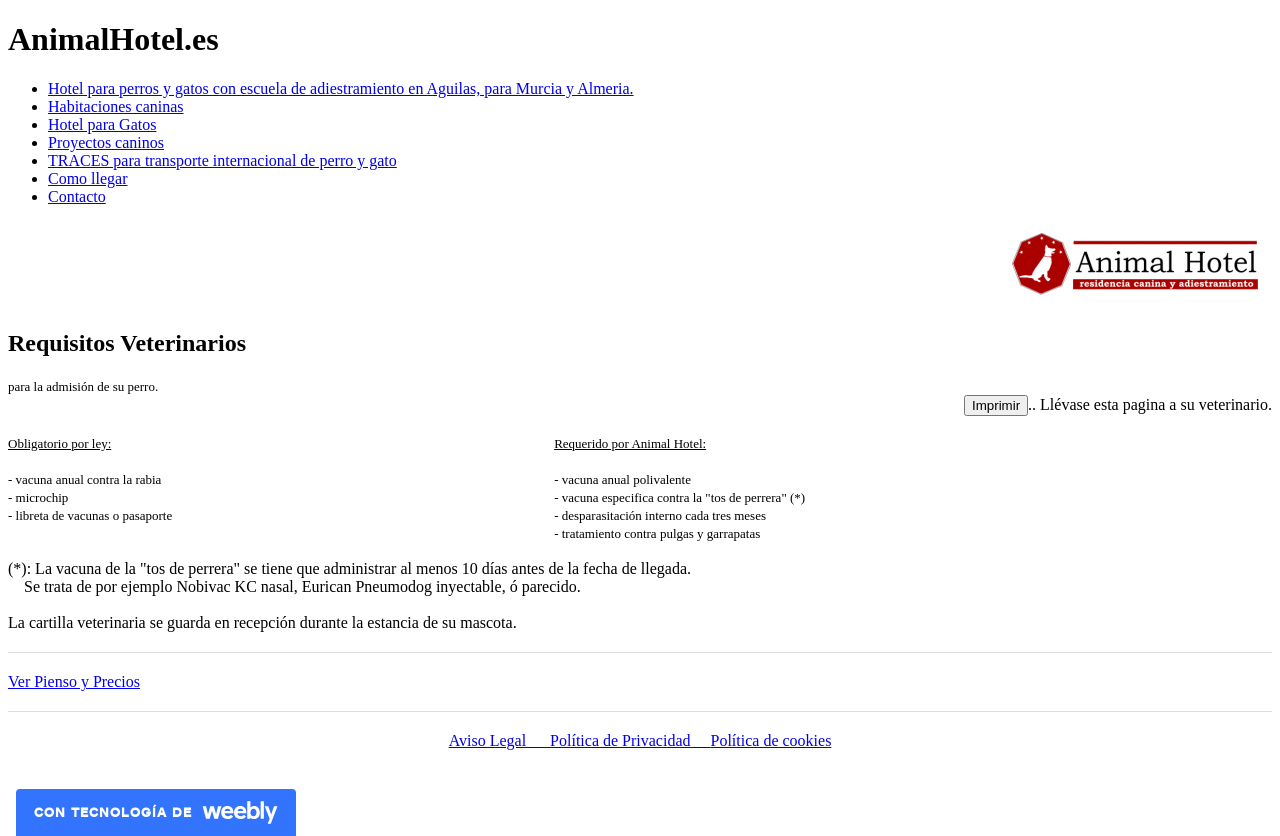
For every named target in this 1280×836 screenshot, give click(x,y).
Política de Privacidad (630, 740)
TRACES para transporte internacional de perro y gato (222, 160)
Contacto (77, 196)
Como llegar (88, 178)
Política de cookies (771, 740)
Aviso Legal (499, 740)
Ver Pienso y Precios (74, 681)
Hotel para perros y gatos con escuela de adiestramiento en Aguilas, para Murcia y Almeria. (341, 88)
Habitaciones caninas (116, 106)
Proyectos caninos (106, 142)
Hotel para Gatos (102, 124)
